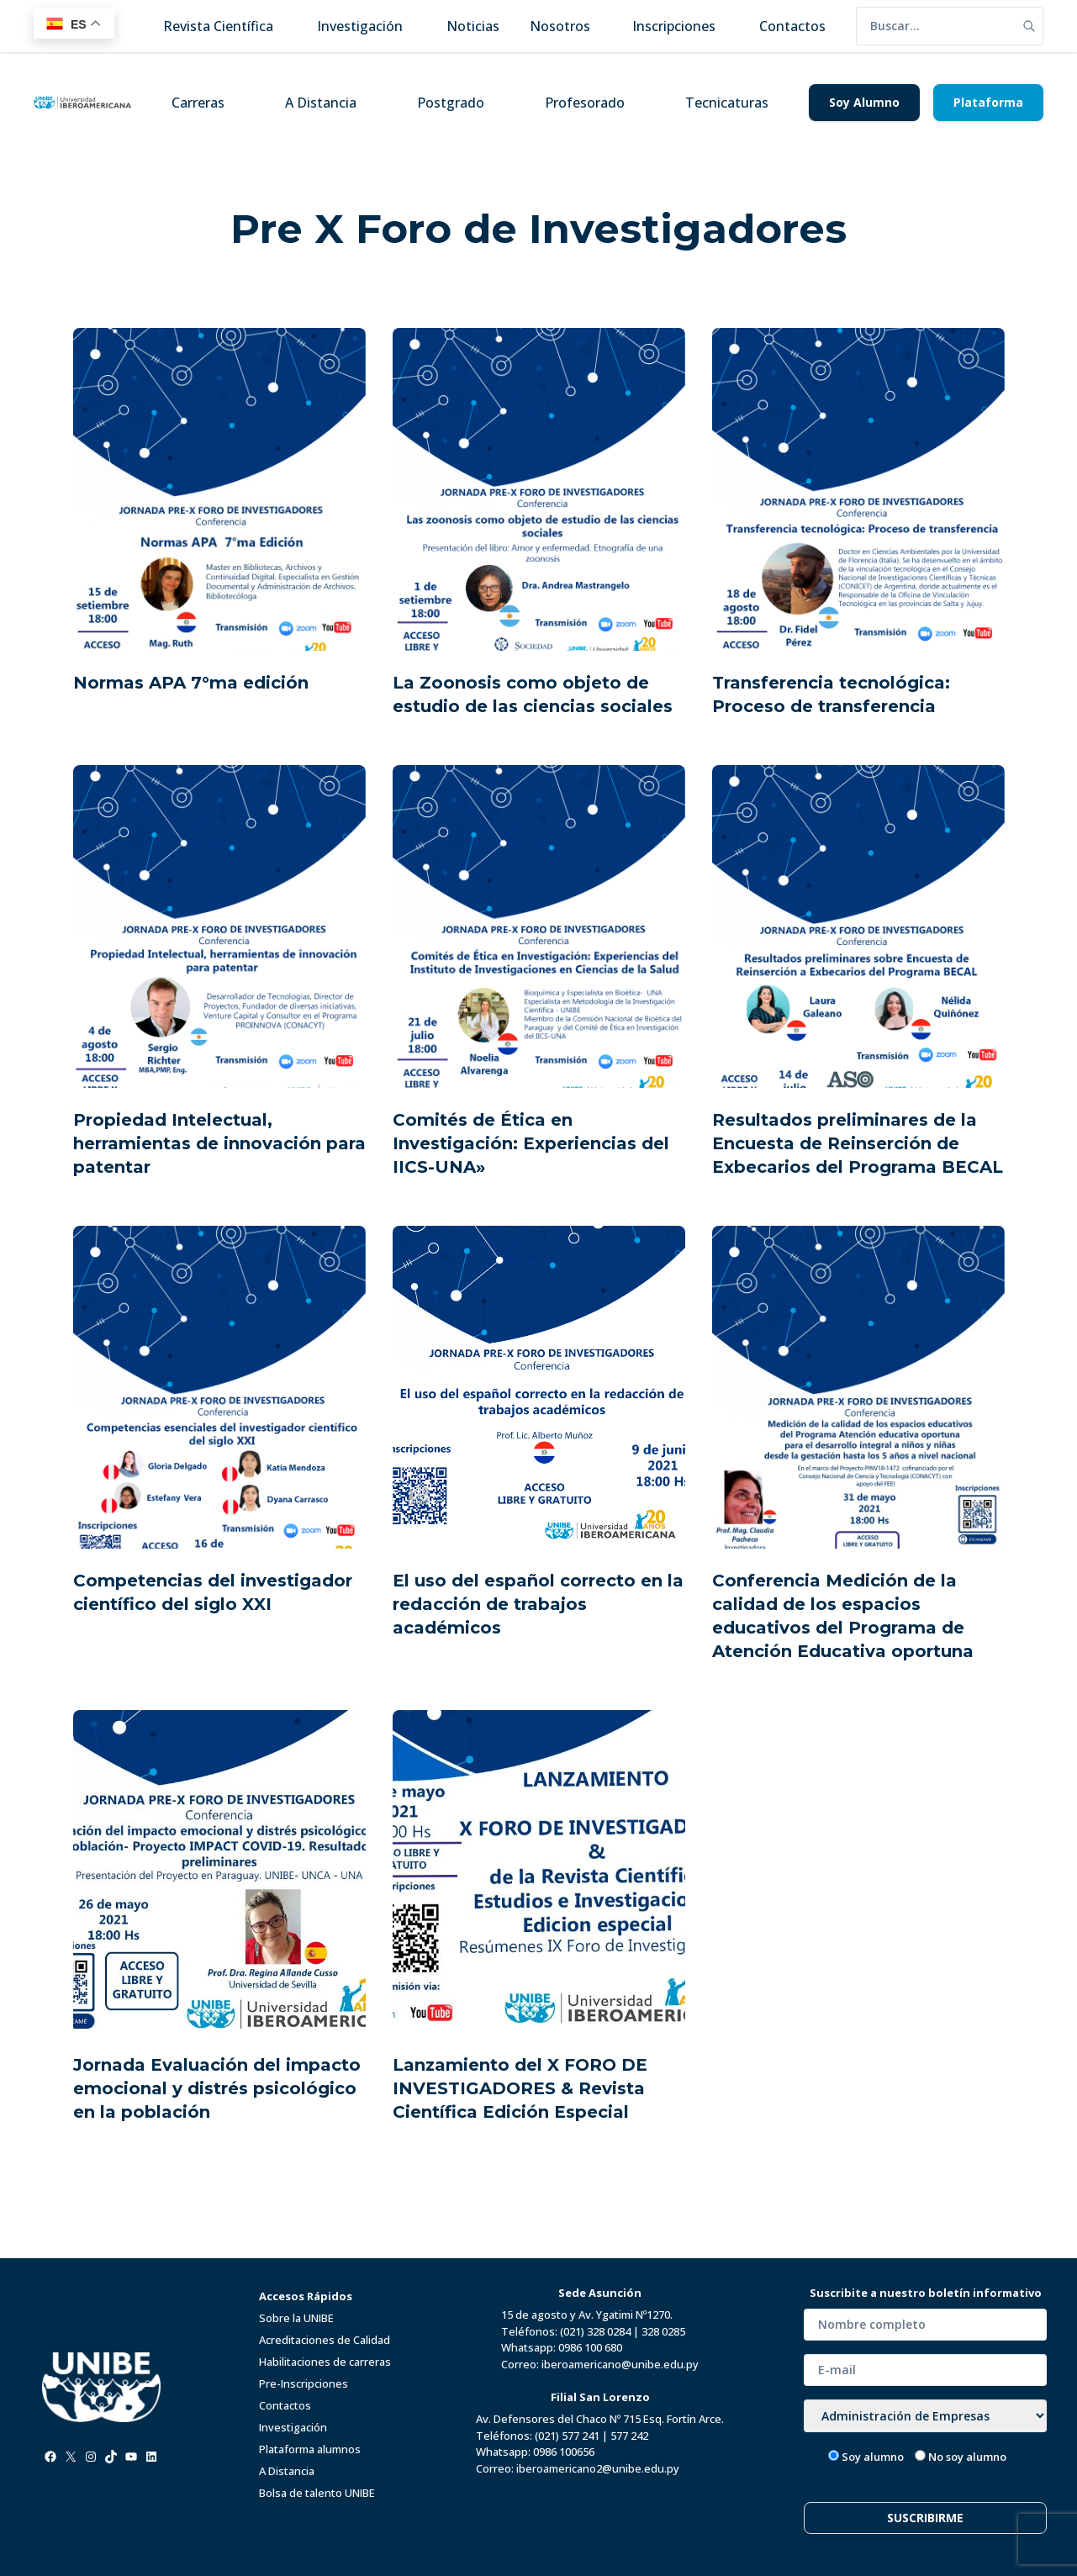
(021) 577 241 (567, 2435)
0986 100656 (563, 2451)
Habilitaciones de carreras (325, 2361)
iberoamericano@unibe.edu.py (620, 2364)
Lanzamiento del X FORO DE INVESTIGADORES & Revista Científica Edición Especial (520, 2088)
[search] (936, 26)
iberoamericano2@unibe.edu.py (597, 2468)
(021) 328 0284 (595, 2331)
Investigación (293, 2427)
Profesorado (585, 102)
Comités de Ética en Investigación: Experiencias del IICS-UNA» (531, 1143)
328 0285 (663, 2331)
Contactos (285, 2405)
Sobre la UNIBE (296, 2317)
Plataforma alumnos (310, 2449)
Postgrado (450, 102)
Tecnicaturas (726, 102)
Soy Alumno (864, 102)
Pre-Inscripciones (303, 2383)
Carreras (198, 102)
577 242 (629, 2435)
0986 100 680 (590, 2347)
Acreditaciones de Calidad (324, 2339)
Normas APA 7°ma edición (191, 683)
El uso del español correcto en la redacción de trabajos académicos (538, 1604)
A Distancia (320, 102)
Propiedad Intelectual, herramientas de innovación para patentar (219, 1143)
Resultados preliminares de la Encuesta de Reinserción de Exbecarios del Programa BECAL (857, 1143)
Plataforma (988, 102)
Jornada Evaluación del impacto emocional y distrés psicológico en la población (217, 2088)
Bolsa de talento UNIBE (317, 2492)
